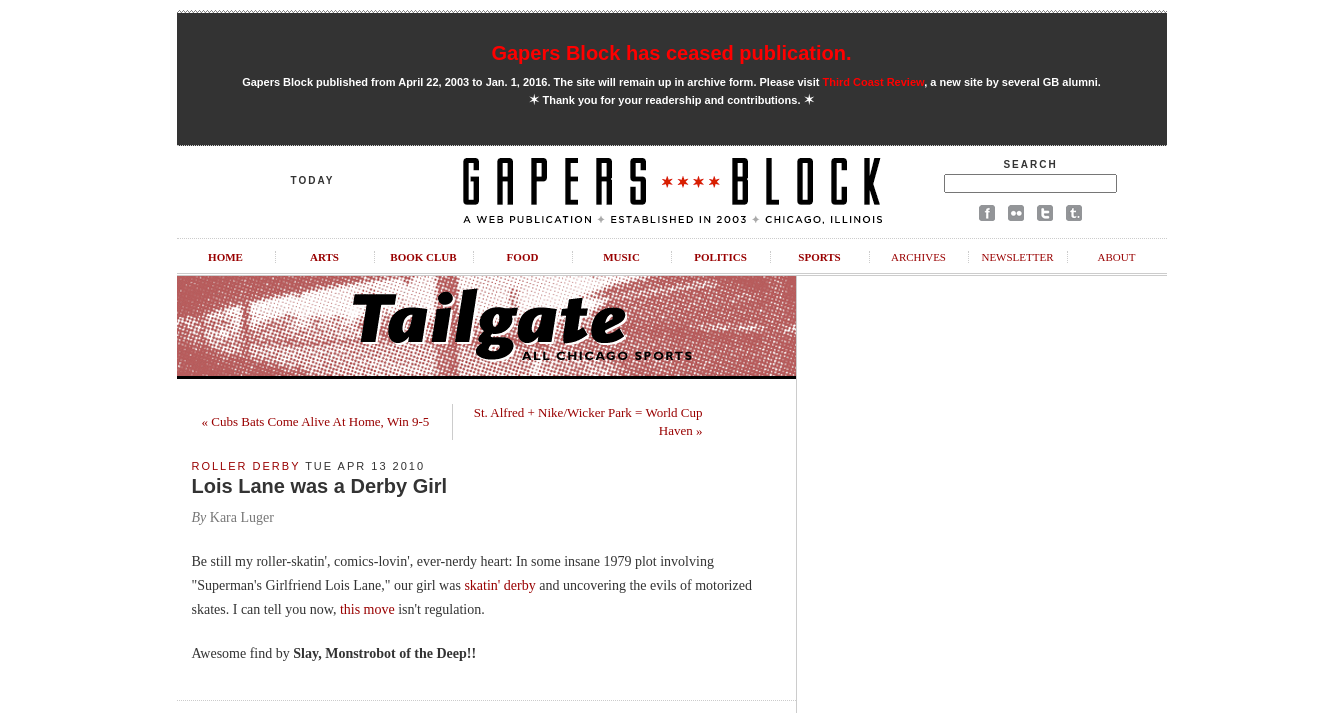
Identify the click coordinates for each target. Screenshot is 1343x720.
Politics (720, 257)
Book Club (423, 257)
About (1117, 257)
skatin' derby (499, 585)
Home (225, 257)
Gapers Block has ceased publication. (671, 53)
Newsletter (1017, 257)
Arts (324, 257)
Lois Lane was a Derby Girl (320, 486)
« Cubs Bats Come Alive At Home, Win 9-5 (316, 421)
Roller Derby (246, 466)
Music (621, 257)
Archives (918, 257)
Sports (819, 257)
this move (367, 609)
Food (523, 257)
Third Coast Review (874, 82)
